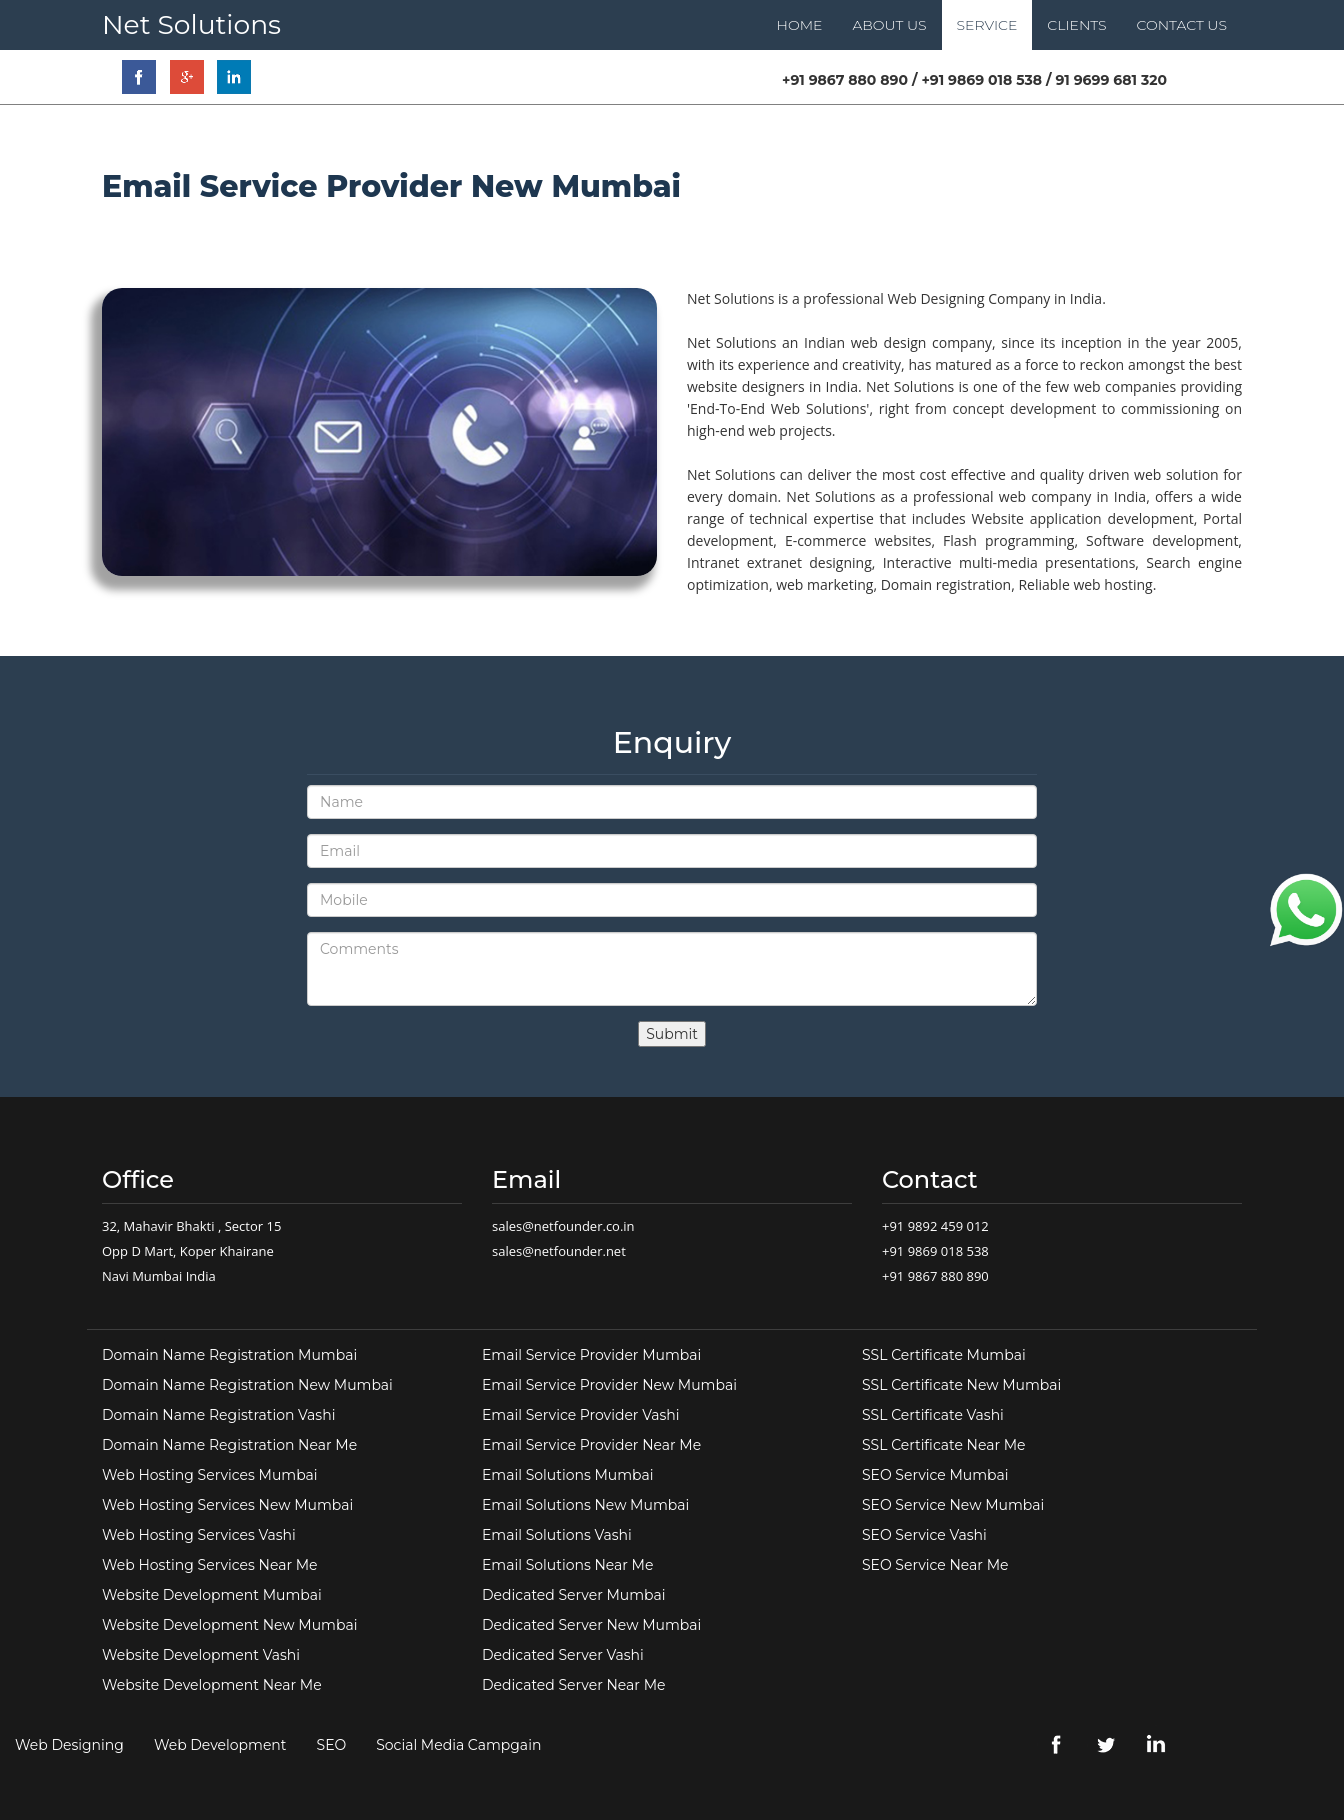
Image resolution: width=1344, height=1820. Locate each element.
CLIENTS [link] (1076, 25)
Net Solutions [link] (191, 24)
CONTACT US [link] (1182, 25)
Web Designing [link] (69, 1745)
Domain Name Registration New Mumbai (247, 1385)
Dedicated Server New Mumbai (591, 1625)
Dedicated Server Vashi (563, 1655)
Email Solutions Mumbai (568, 1475)
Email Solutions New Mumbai (585, 1505)
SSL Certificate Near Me (944, 1445)
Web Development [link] (220, 1745)
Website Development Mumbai (212, 1595)
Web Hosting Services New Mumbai (227, 1505)
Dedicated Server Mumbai (574, 1595)
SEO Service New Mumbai (953, 1505)
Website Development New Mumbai (229, 1625)
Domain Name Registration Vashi (218, 1415)
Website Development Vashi (201, 1655)
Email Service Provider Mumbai (591, 1355)
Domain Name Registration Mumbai (229, 1355)
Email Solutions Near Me (567, 1565)
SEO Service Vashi (924, 1535)
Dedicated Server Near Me (573, 1685)
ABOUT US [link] (889, 25)
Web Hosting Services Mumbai (210, 1475)
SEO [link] (332, 1745)
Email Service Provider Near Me (591, 1445)
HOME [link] (800, 25)
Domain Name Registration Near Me (229, 1445)
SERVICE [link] (987, 25)
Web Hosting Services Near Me (210, 1565)
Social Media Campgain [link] (458, 1745)
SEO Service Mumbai (935, 1475)
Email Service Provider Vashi (580, 1415)
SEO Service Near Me (935, 1565)
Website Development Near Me (212, 1685)
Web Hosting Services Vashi (199, 1535)
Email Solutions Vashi (557, 1535)
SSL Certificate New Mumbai (961, 1385)
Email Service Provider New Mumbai (609, 1385)
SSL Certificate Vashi (933, 1415)
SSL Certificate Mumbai (944, 1355)
